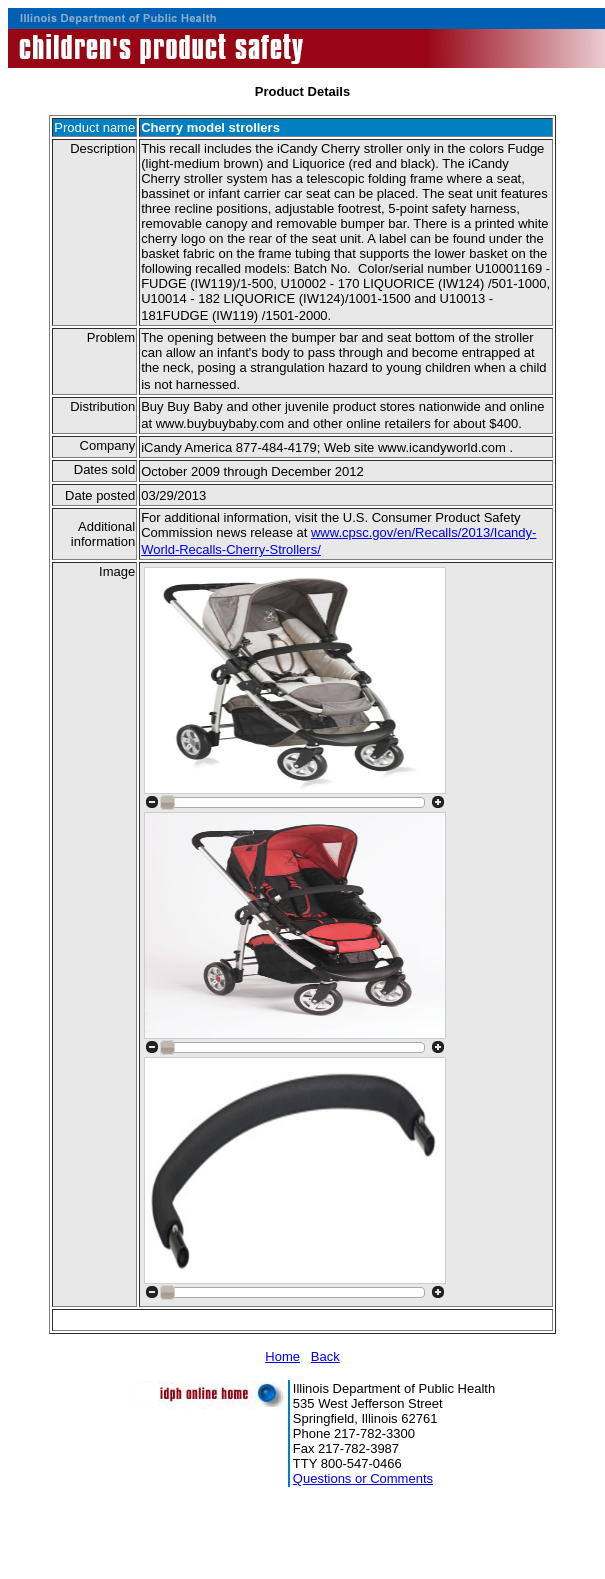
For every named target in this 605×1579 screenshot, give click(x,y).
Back (325, 1356)
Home (282, 1356)
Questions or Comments (363, 1478)
